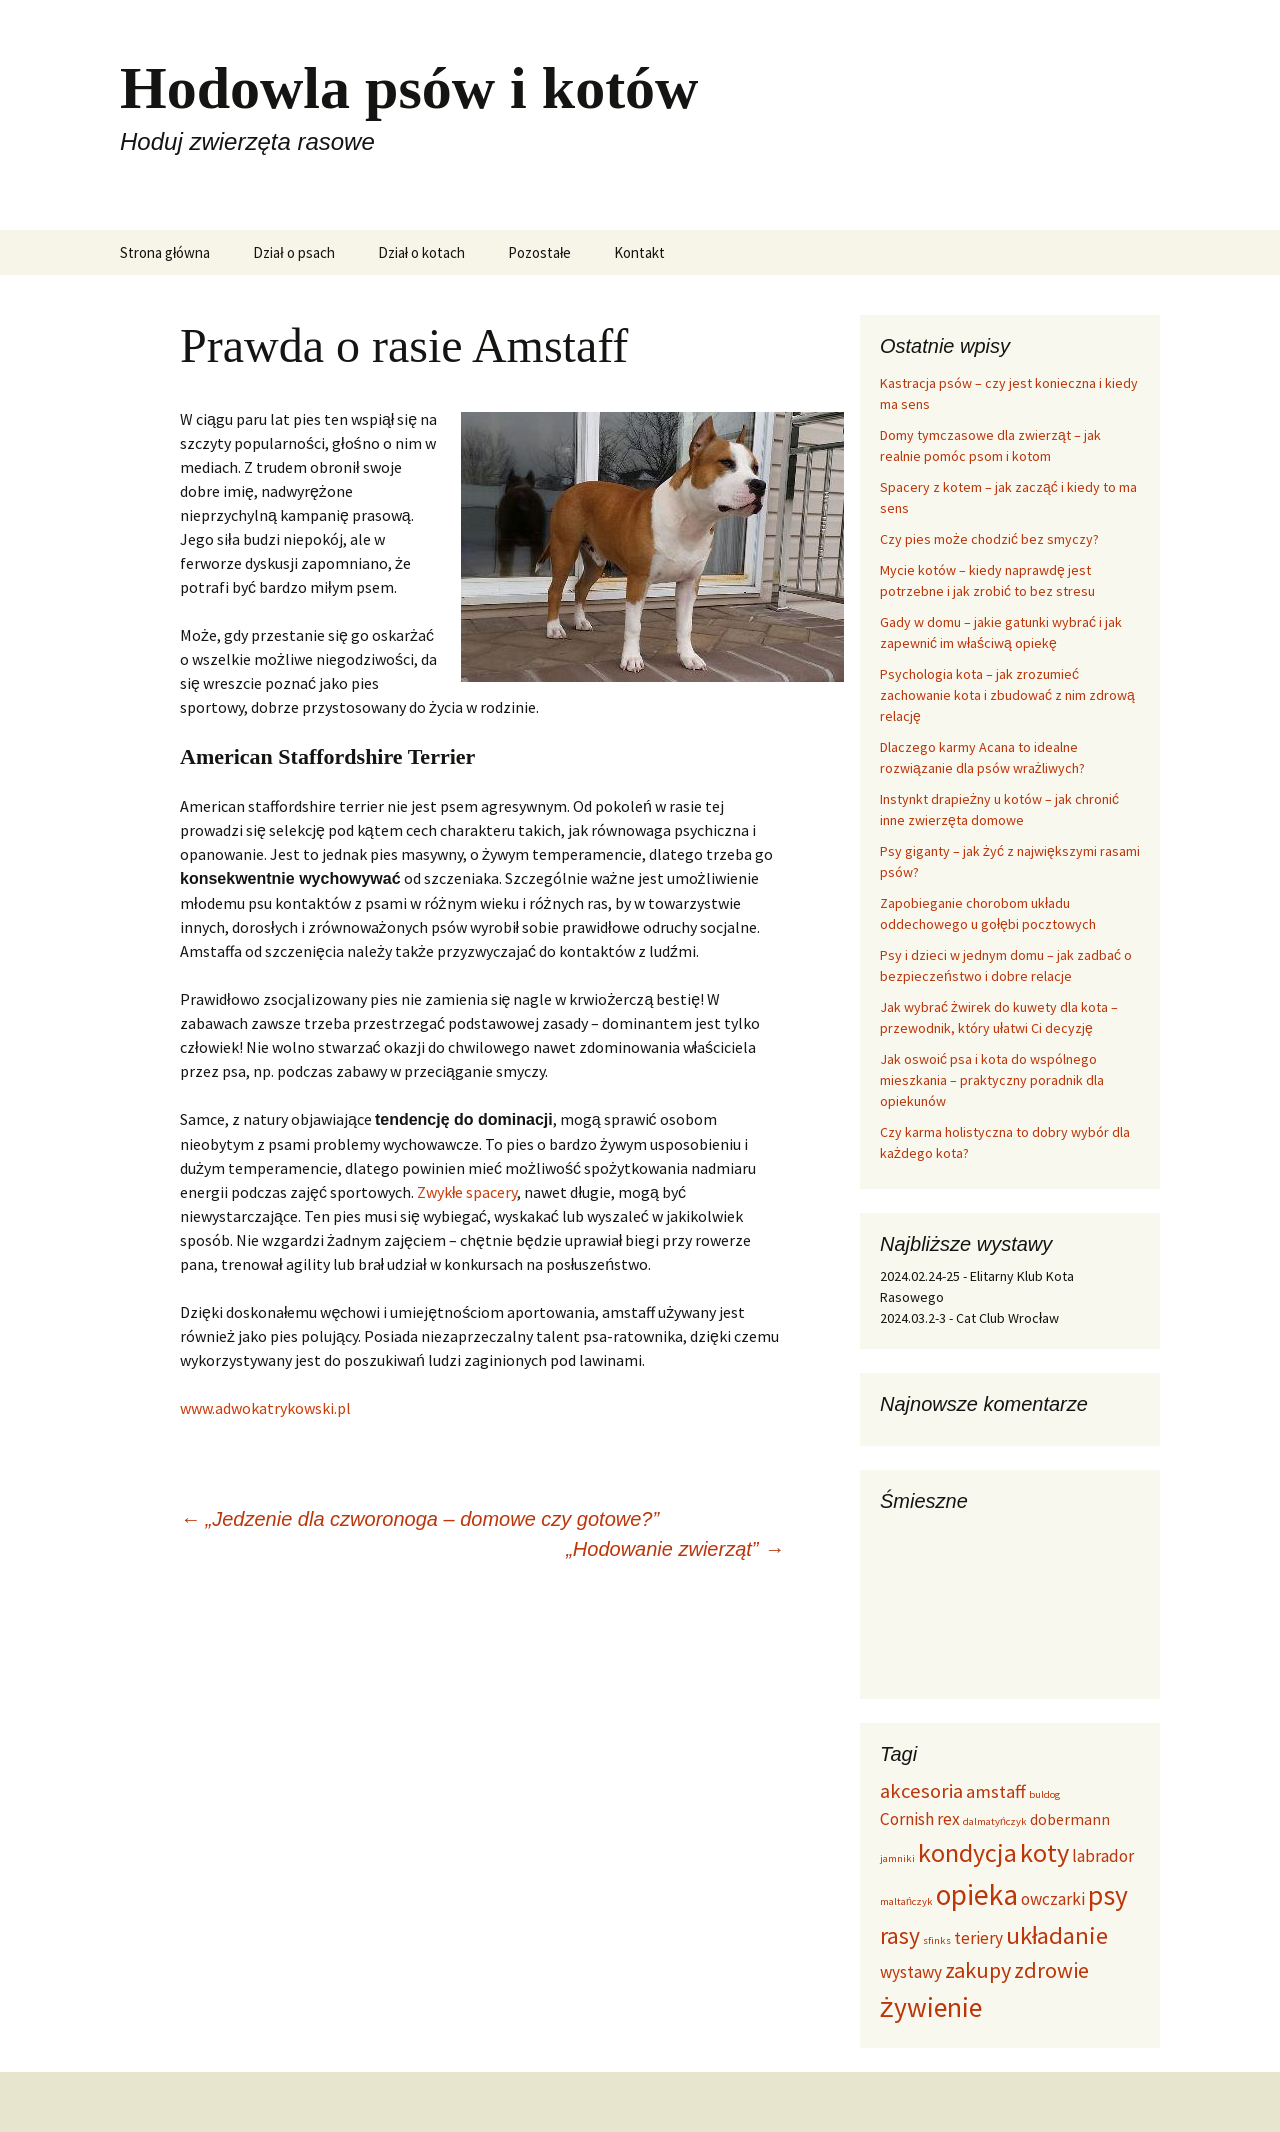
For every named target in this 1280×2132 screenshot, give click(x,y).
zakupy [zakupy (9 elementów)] (978, 1970)
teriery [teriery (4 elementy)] (978, 1938)
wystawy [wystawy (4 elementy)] (911, 1972)
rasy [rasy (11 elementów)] (900, 1935)
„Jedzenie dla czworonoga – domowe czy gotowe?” (419, 1519)
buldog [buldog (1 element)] (1044, 1794)
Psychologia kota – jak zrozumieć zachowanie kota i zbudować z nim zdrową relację (1007, 695)
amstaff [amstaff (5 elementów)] (996, 1791)
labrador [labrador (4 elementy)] (1103, 1856)
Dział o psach (293, 252)
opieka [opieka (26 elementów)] (977, 1894)
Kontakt (639, 252)
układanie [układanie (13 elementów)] (1057, 1935)
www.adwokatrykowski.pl (265, 1408)
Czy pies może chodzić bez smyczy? (989, 539)
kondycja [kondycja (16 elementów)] (967, 1852)
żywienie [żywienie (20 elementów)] (931, 2007)
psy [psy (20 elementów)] (1108, 1895)
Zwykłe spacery (467, 1192)
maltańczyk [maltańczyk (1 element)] (906, 1901)
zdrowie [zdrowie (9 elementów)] (1051, 1970)
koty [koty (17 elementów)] (1044, 1852)
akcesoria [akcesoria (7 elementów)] (921, 1791)
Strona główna (165, 252)
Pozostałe (539, 252)
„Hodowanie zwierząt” (675, 1549)
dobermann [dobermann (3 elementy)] (1070, 1819)
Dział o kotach (421, 252)
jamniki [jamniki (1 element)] (897, 1858)
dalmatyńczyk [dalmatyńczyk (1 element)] (995, 1821)
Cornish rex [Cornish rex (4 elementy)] (920, 1819)
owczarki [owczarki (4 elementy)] (1053, 1899)
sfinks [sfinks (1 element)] (937, 1940)
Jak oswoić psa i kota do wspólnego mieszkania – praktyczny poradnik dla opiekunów (992, 1080)
